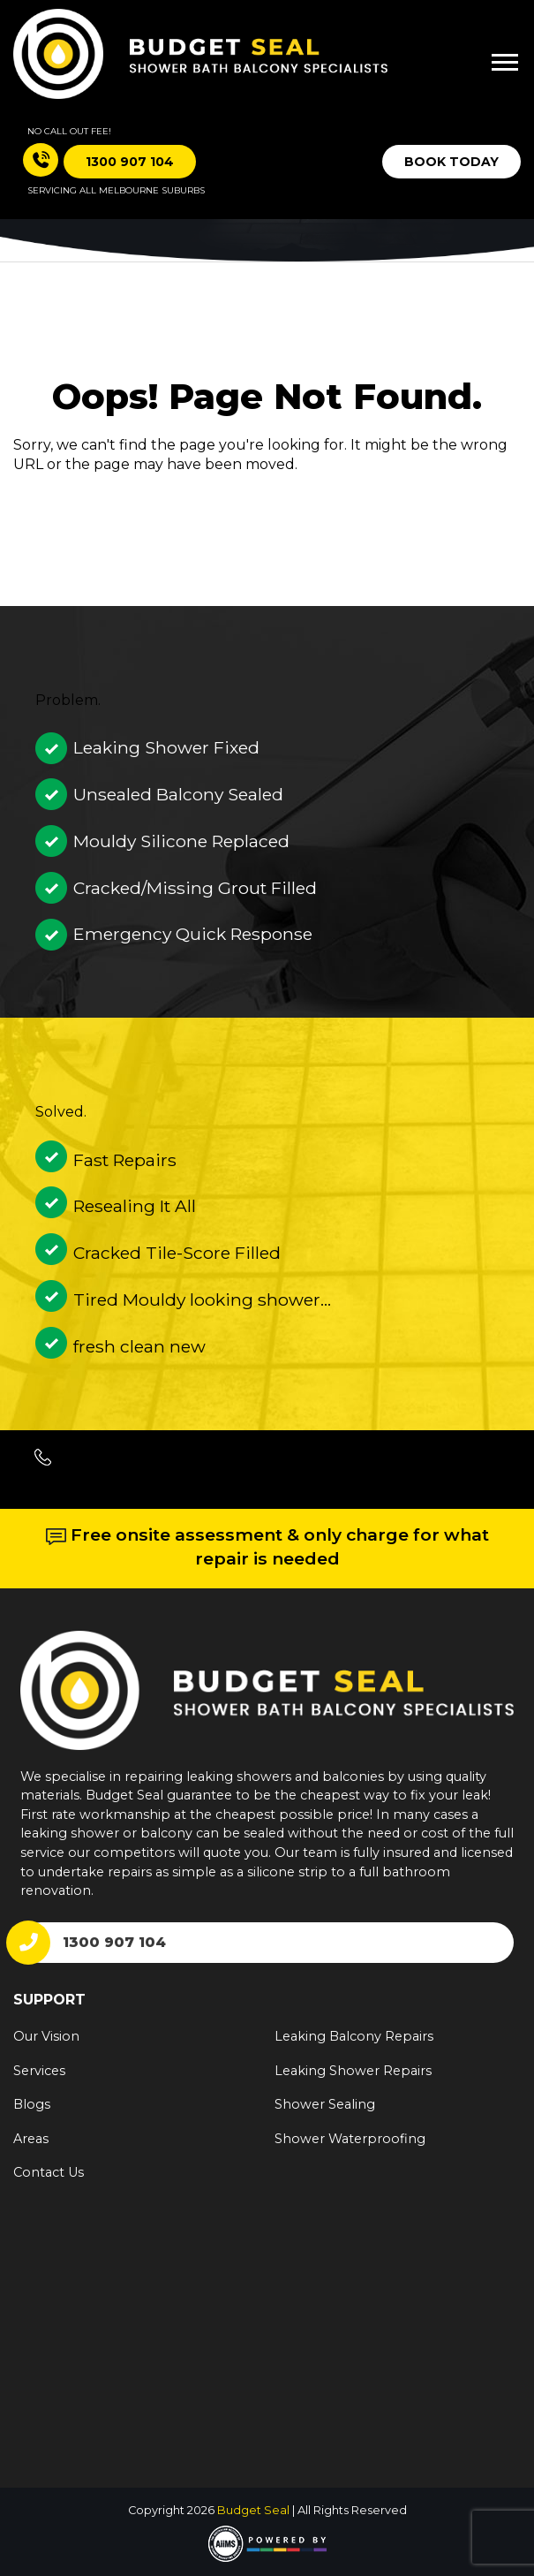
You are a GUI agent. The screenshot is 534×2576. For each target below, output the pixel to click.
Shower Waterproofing (350, 2139)
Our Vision (46, 2036)
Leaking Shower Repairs (353, 2071)
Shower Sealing (325, 2104)
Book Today (451, 162)
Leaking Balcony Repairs (354, 2036)
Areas (31, 2139)
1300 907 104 (114, 1942)
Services (39, 2071)
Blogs (31, 2104)
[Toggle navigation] (493, 54)
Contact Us (48, 2172)
